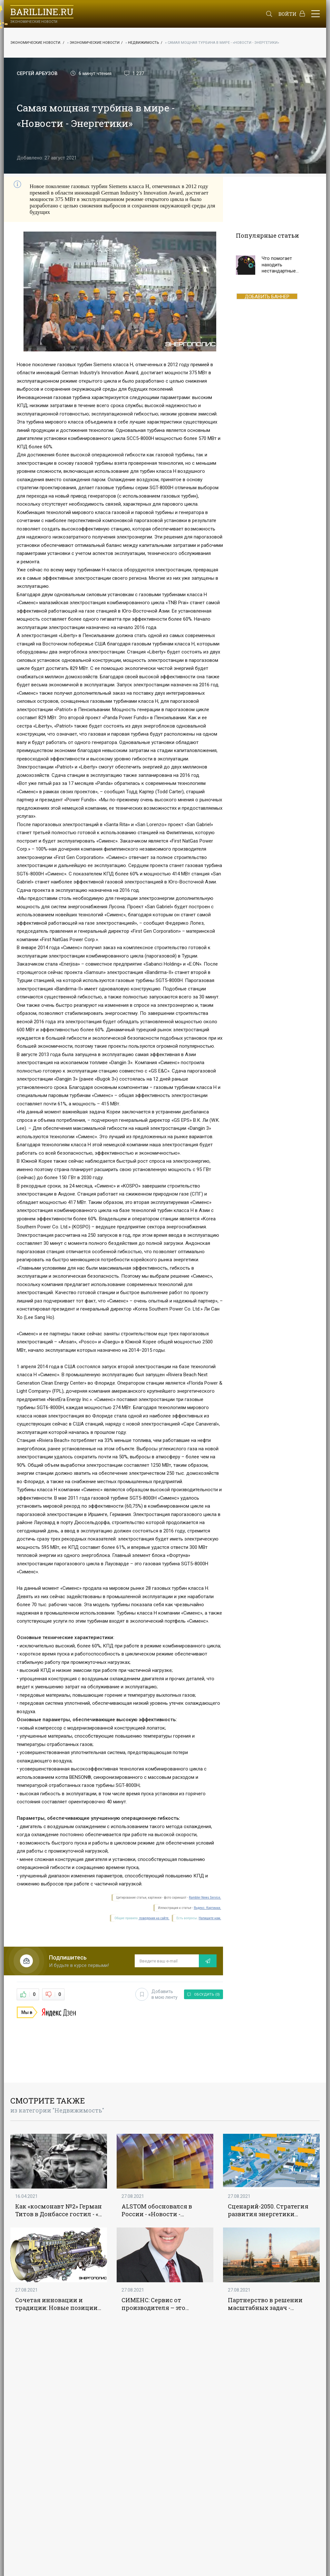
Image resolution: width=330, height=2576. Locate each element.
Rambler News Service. (205, 1897)
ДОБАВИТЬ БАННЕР (267, 296)
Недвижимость (143, 43)
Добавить (156, 1994)
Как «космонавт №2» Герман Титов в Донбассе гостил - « (58, 2210)
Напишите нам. (210, 1918)
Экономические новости (95, 43)
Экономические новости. (35, 43)
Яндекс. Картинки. (207, 1908)
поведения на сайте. (153, 1918)
